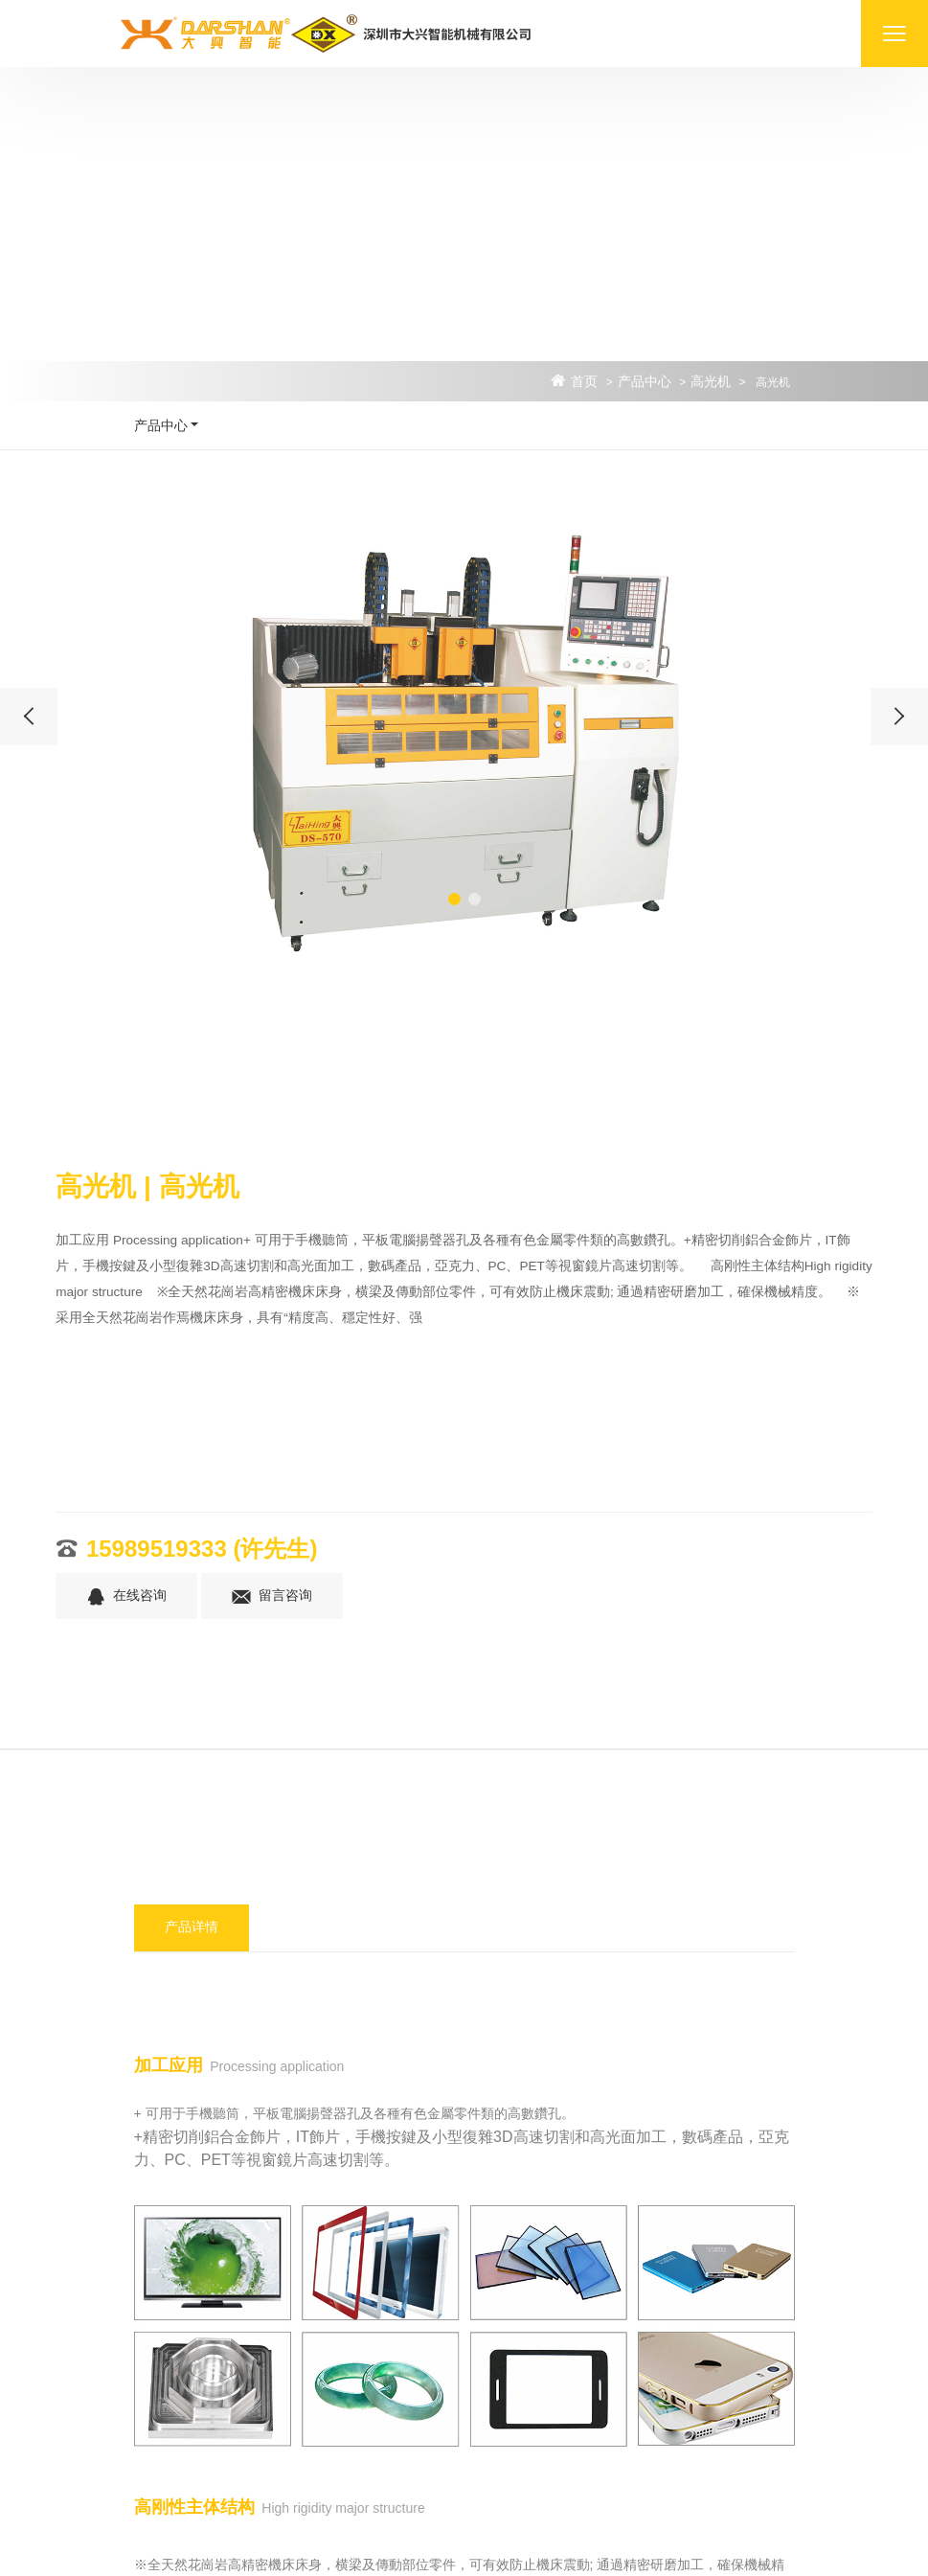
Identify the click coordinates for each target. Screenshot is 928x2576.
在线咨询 (126, 1597)
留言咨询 (272, 1597)
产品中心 (644, 382)
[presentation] (28, 716)
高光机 (710, 382)
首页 (584, 382)
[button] (454, 899)
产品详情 (191, 1927)
